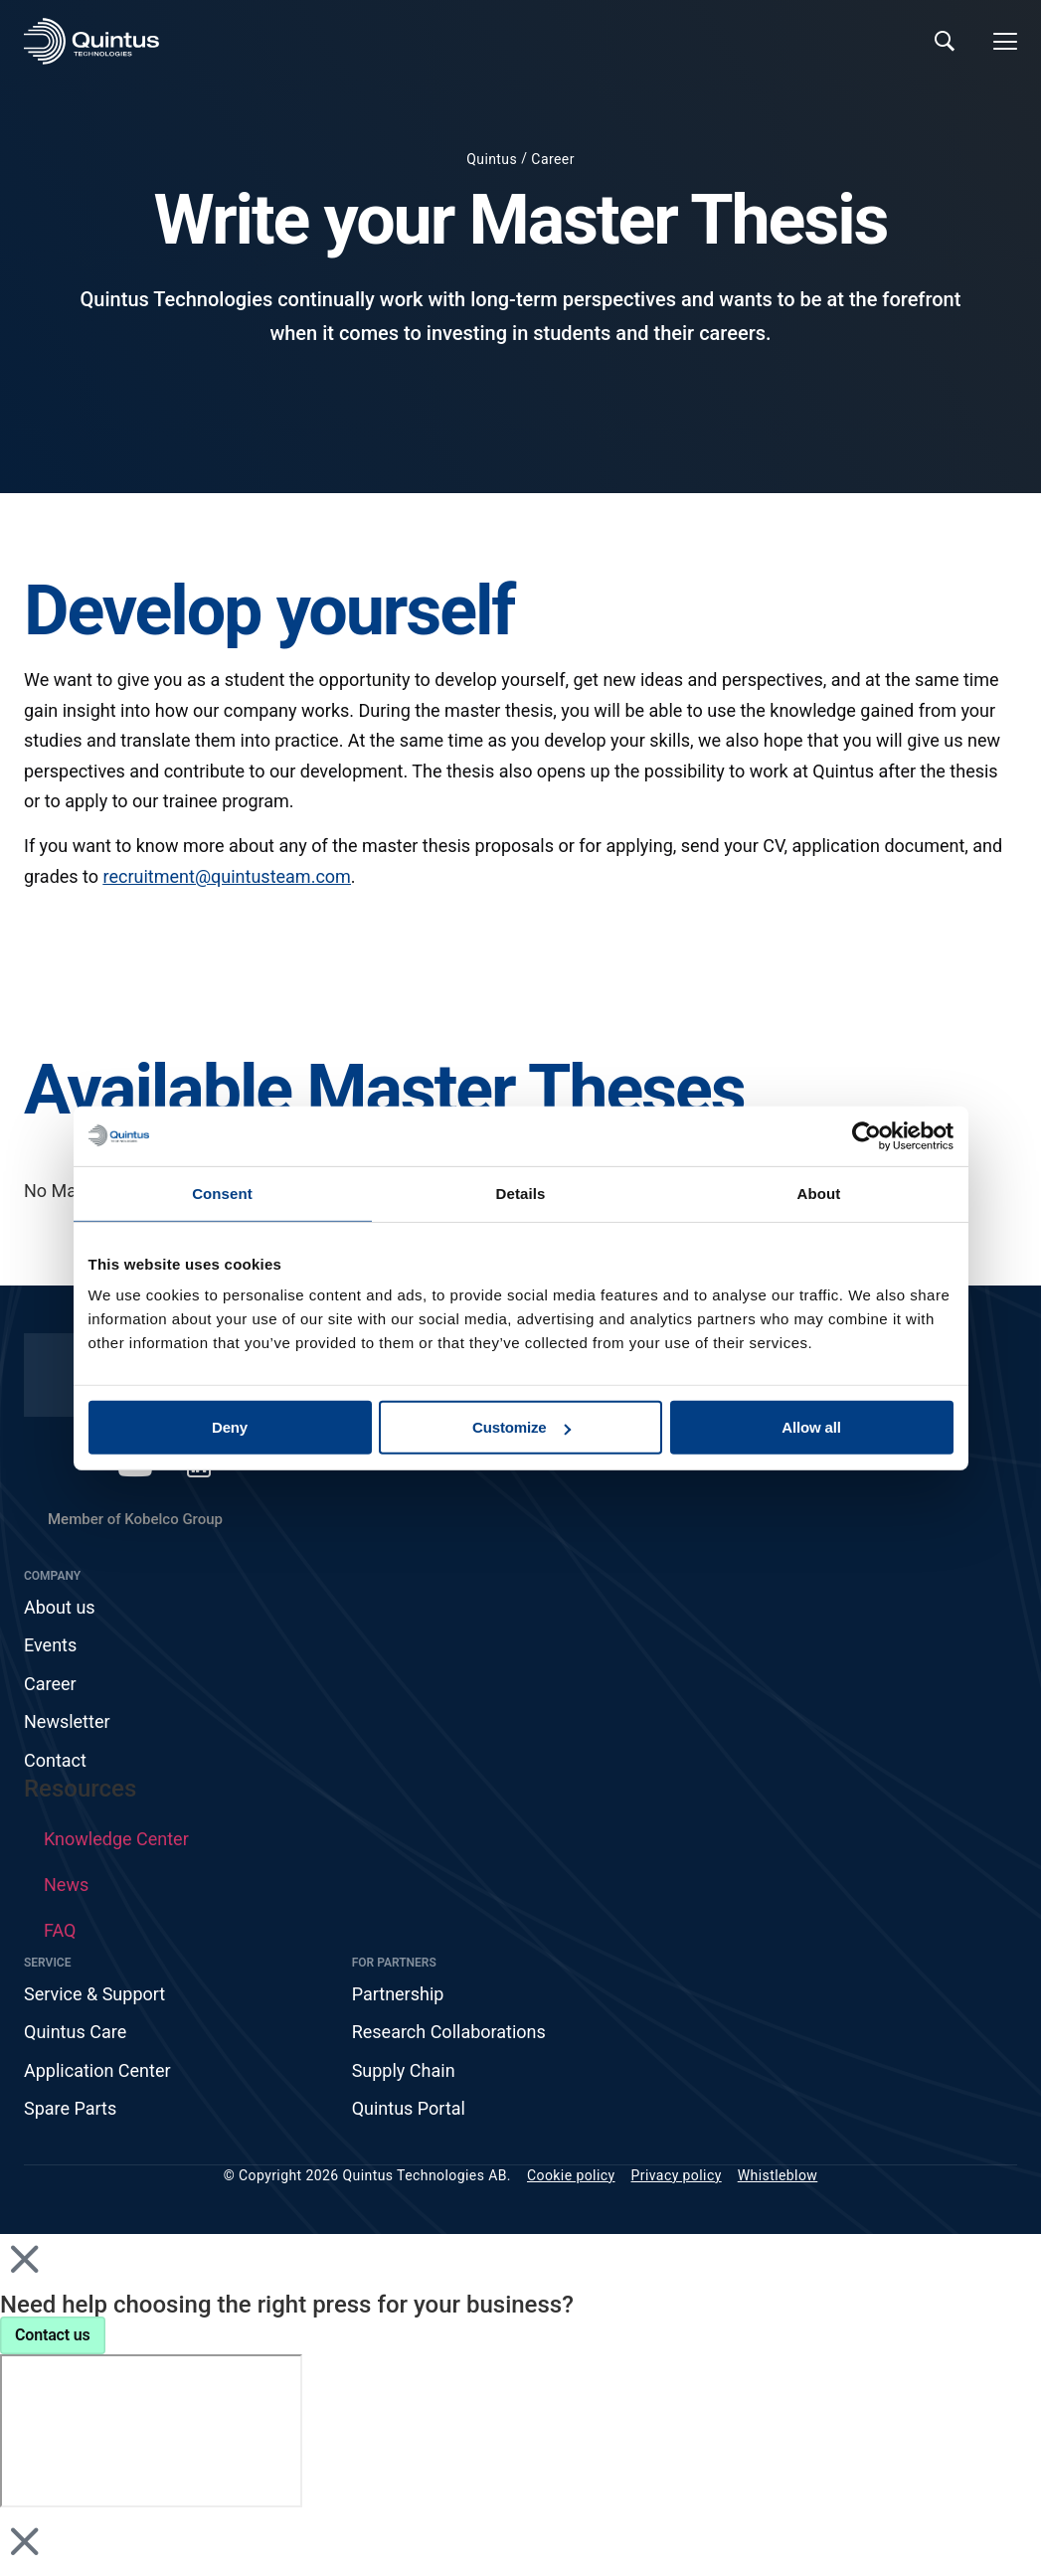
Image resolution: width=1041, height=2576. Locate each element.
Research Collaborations (449, 2031)
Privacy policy (676, 2175)
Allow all (811, 1427)
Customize (521, 1427)
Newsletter (67, 1721)
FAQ (60, 1930)
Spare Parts (70, 2108)
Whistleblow (778, 2175)
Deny (230, 1427)
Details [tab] (521, 1192)
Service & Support (94, 1993)
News (66, 1884)
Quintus (491, 159)
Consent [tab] (222, 1192)
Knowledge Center (116, 1838)
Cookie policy (571, 2175)
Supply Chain (403, 2070)
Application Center (97, 2070)
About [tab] (819, 1192)
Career (552, 159)
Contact (55, 1760)
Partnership (398, 1993)
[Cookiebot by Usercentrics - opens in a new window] (867, 1135)
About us (59, 1607)
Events (50, 1644)
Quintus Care (75, 2031)
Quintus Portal (408, 2108)
